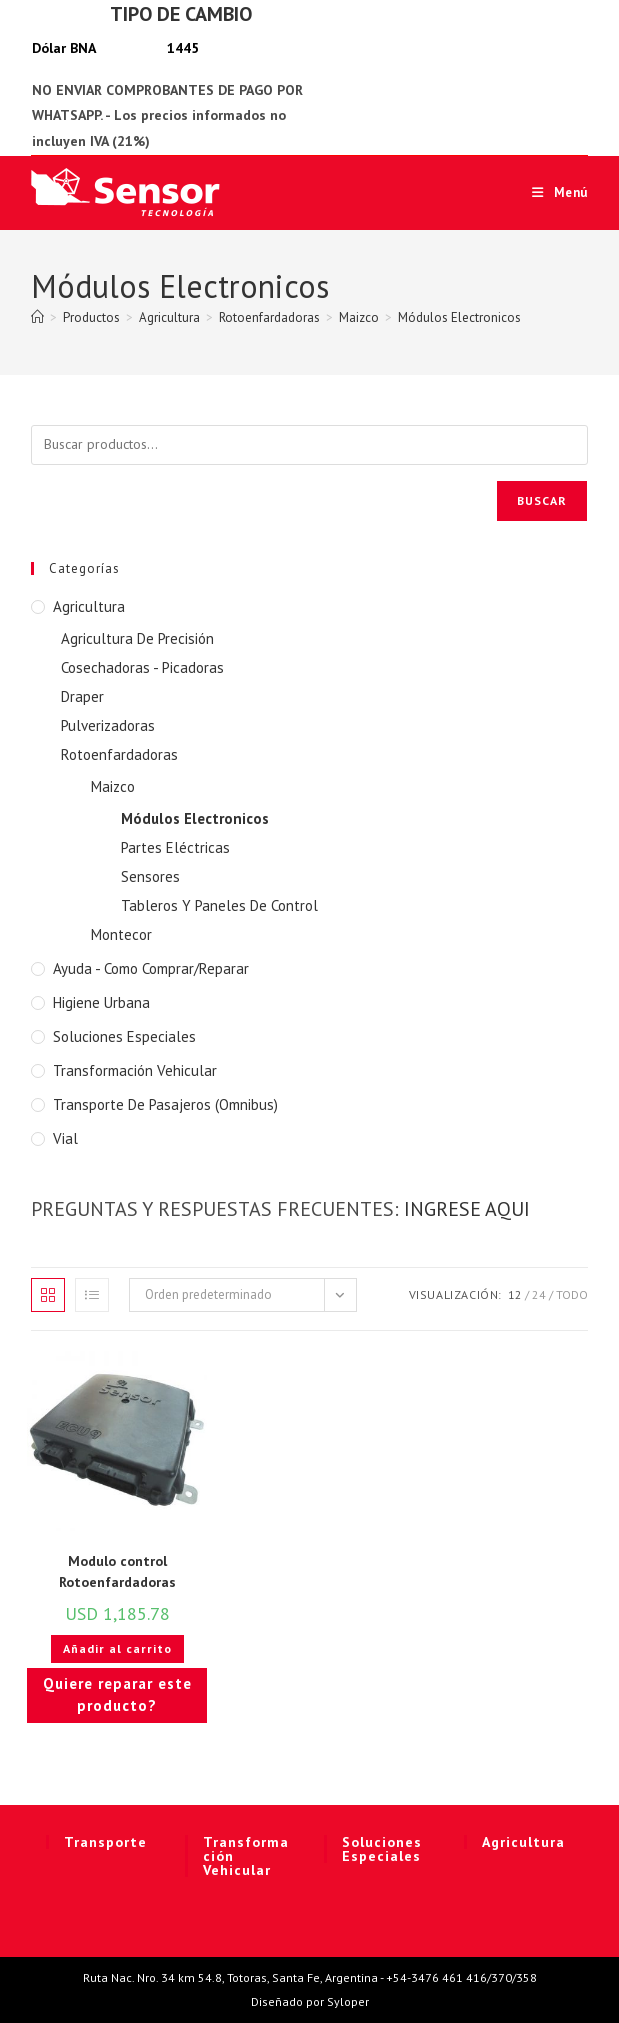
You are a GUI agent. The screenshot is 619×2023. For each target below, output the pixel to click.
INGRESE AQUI (467, 1209)
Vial (65, 1138)
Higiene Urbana (101, 1002)
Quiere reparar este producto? (117, 1695)
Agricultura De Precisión (137, 638)
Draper (82, 696)
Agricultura (89, 606)
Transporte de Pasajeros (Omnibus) (165, 1104)
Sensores (150, 876)
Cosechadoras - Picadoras (142, 667)
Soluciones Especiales (124, 1036)
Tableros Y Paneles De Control (219, 905)
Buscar (542, 500)
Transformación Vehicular (135, 1070)
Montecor (121, 934)
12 (515, 1294)
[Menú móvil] (552, 192)
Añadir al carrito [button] (117, 1648)
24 (539, 1294)
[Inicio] (37, 317)
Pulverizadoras (108, 725)
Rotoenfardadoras (119, 754)
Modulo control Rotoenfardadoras (117, 1571)
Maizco (113, 786)
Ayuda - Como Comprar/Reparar (151, 968)
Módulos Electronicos (459, 317)
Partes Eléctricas (175, 847)
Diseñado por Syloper (310, 2001)
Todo (572, 1294)
